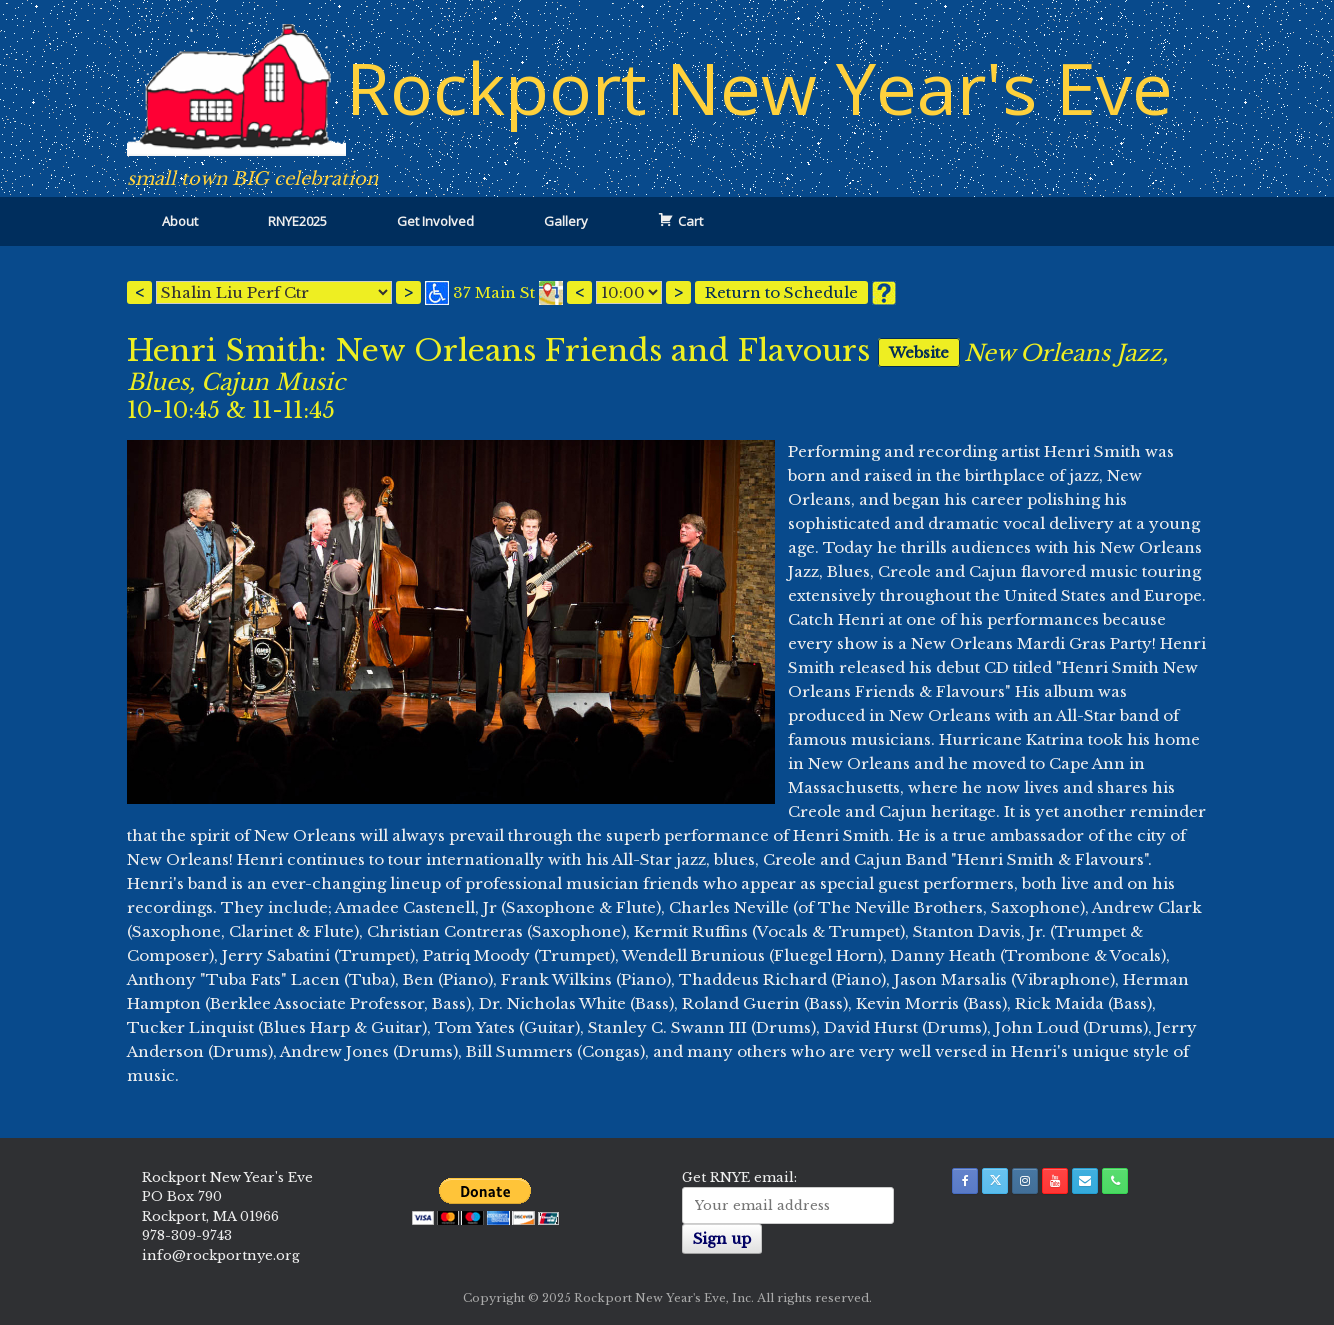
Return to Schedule (781, 292)
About (180, 221)
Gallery (566, 221)
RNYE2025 (297, 221)
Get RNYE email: (739, 1177)
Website (918, 352)
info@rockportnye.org (221, 1255)
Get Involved (435, 221)
